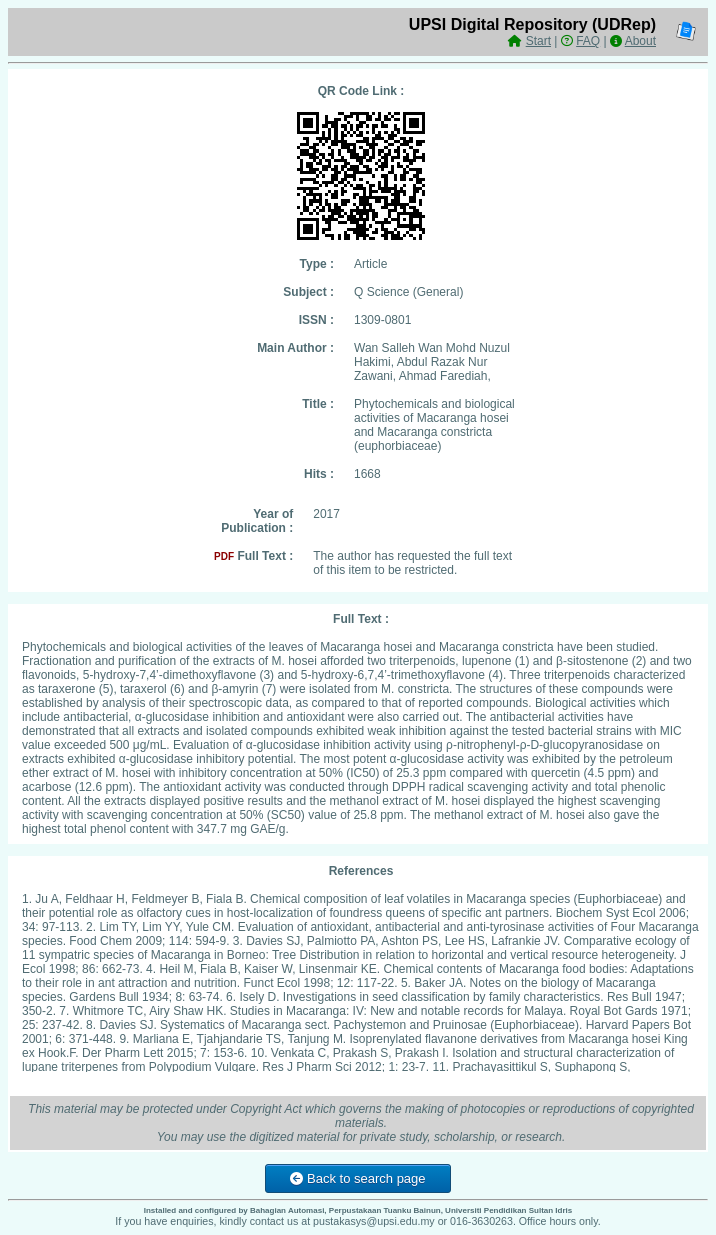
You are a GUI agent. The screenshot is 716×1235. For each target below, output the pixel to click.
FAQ (588, 41)
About (640, 41)
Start (538, 41)
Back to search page (357, 1178)
